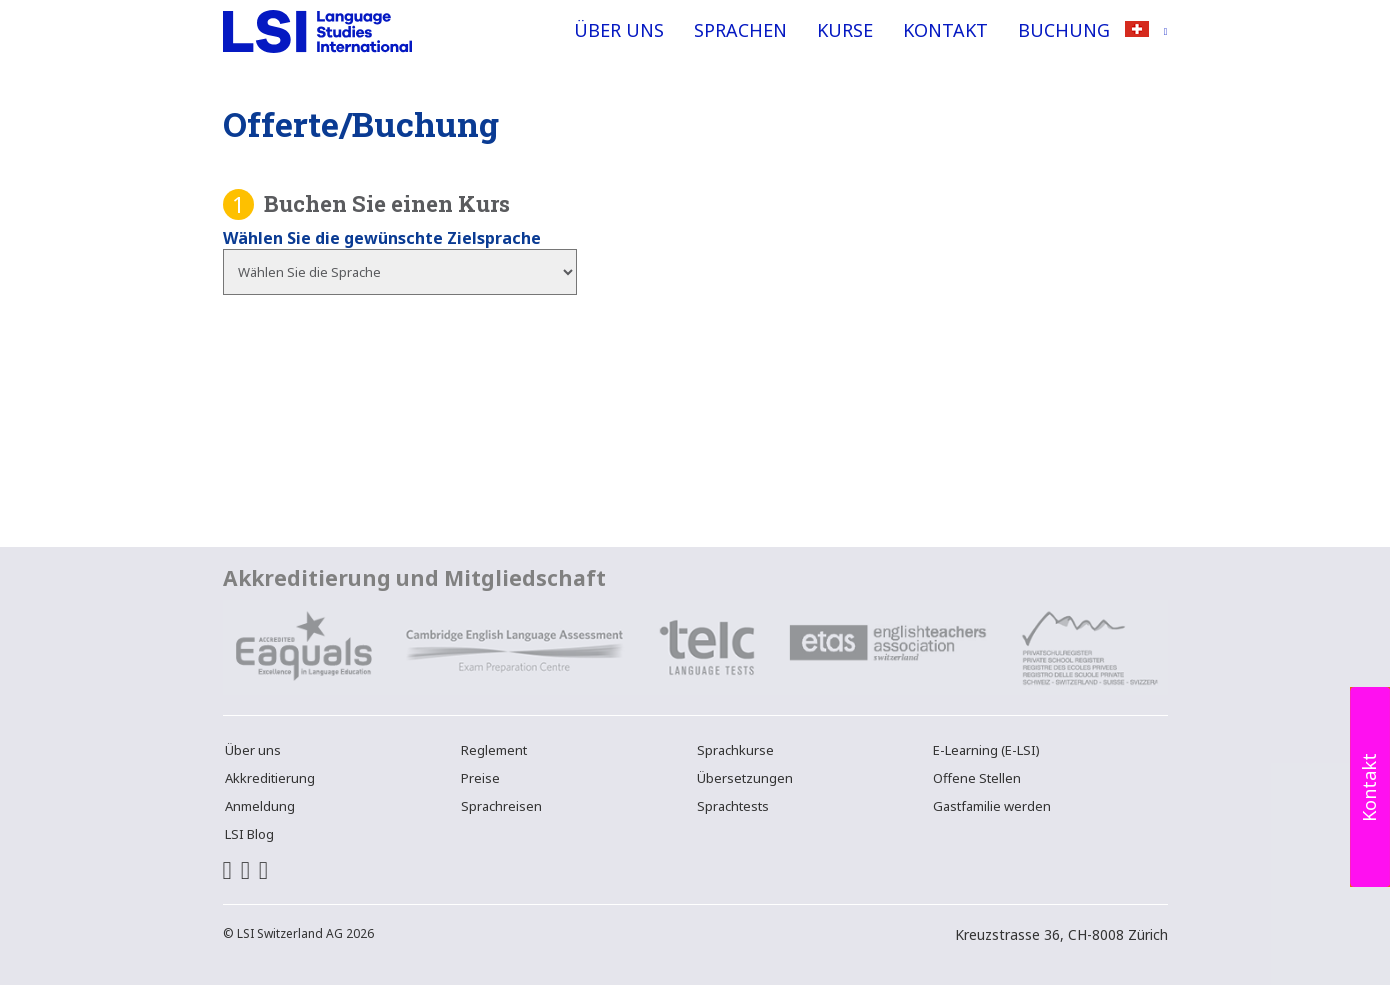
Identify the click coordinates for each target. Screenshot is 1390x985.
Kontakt (945, 30)
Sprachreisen (501, 806)
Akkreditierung (270, 778)
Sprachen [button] (740, 30)
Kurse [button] (845, 30)
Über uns (619, 30)
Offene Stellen (977, 778)
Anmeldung (260, 806)
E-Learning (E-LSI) (986, 750)
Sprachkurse (735, 750)
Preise (480, 778)
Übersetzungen (745, 778)
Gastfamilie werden (992, 806)
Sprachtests (733, 806)
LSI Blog (249, 834)
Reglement (494, 750)
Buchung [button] (1064, 30)
